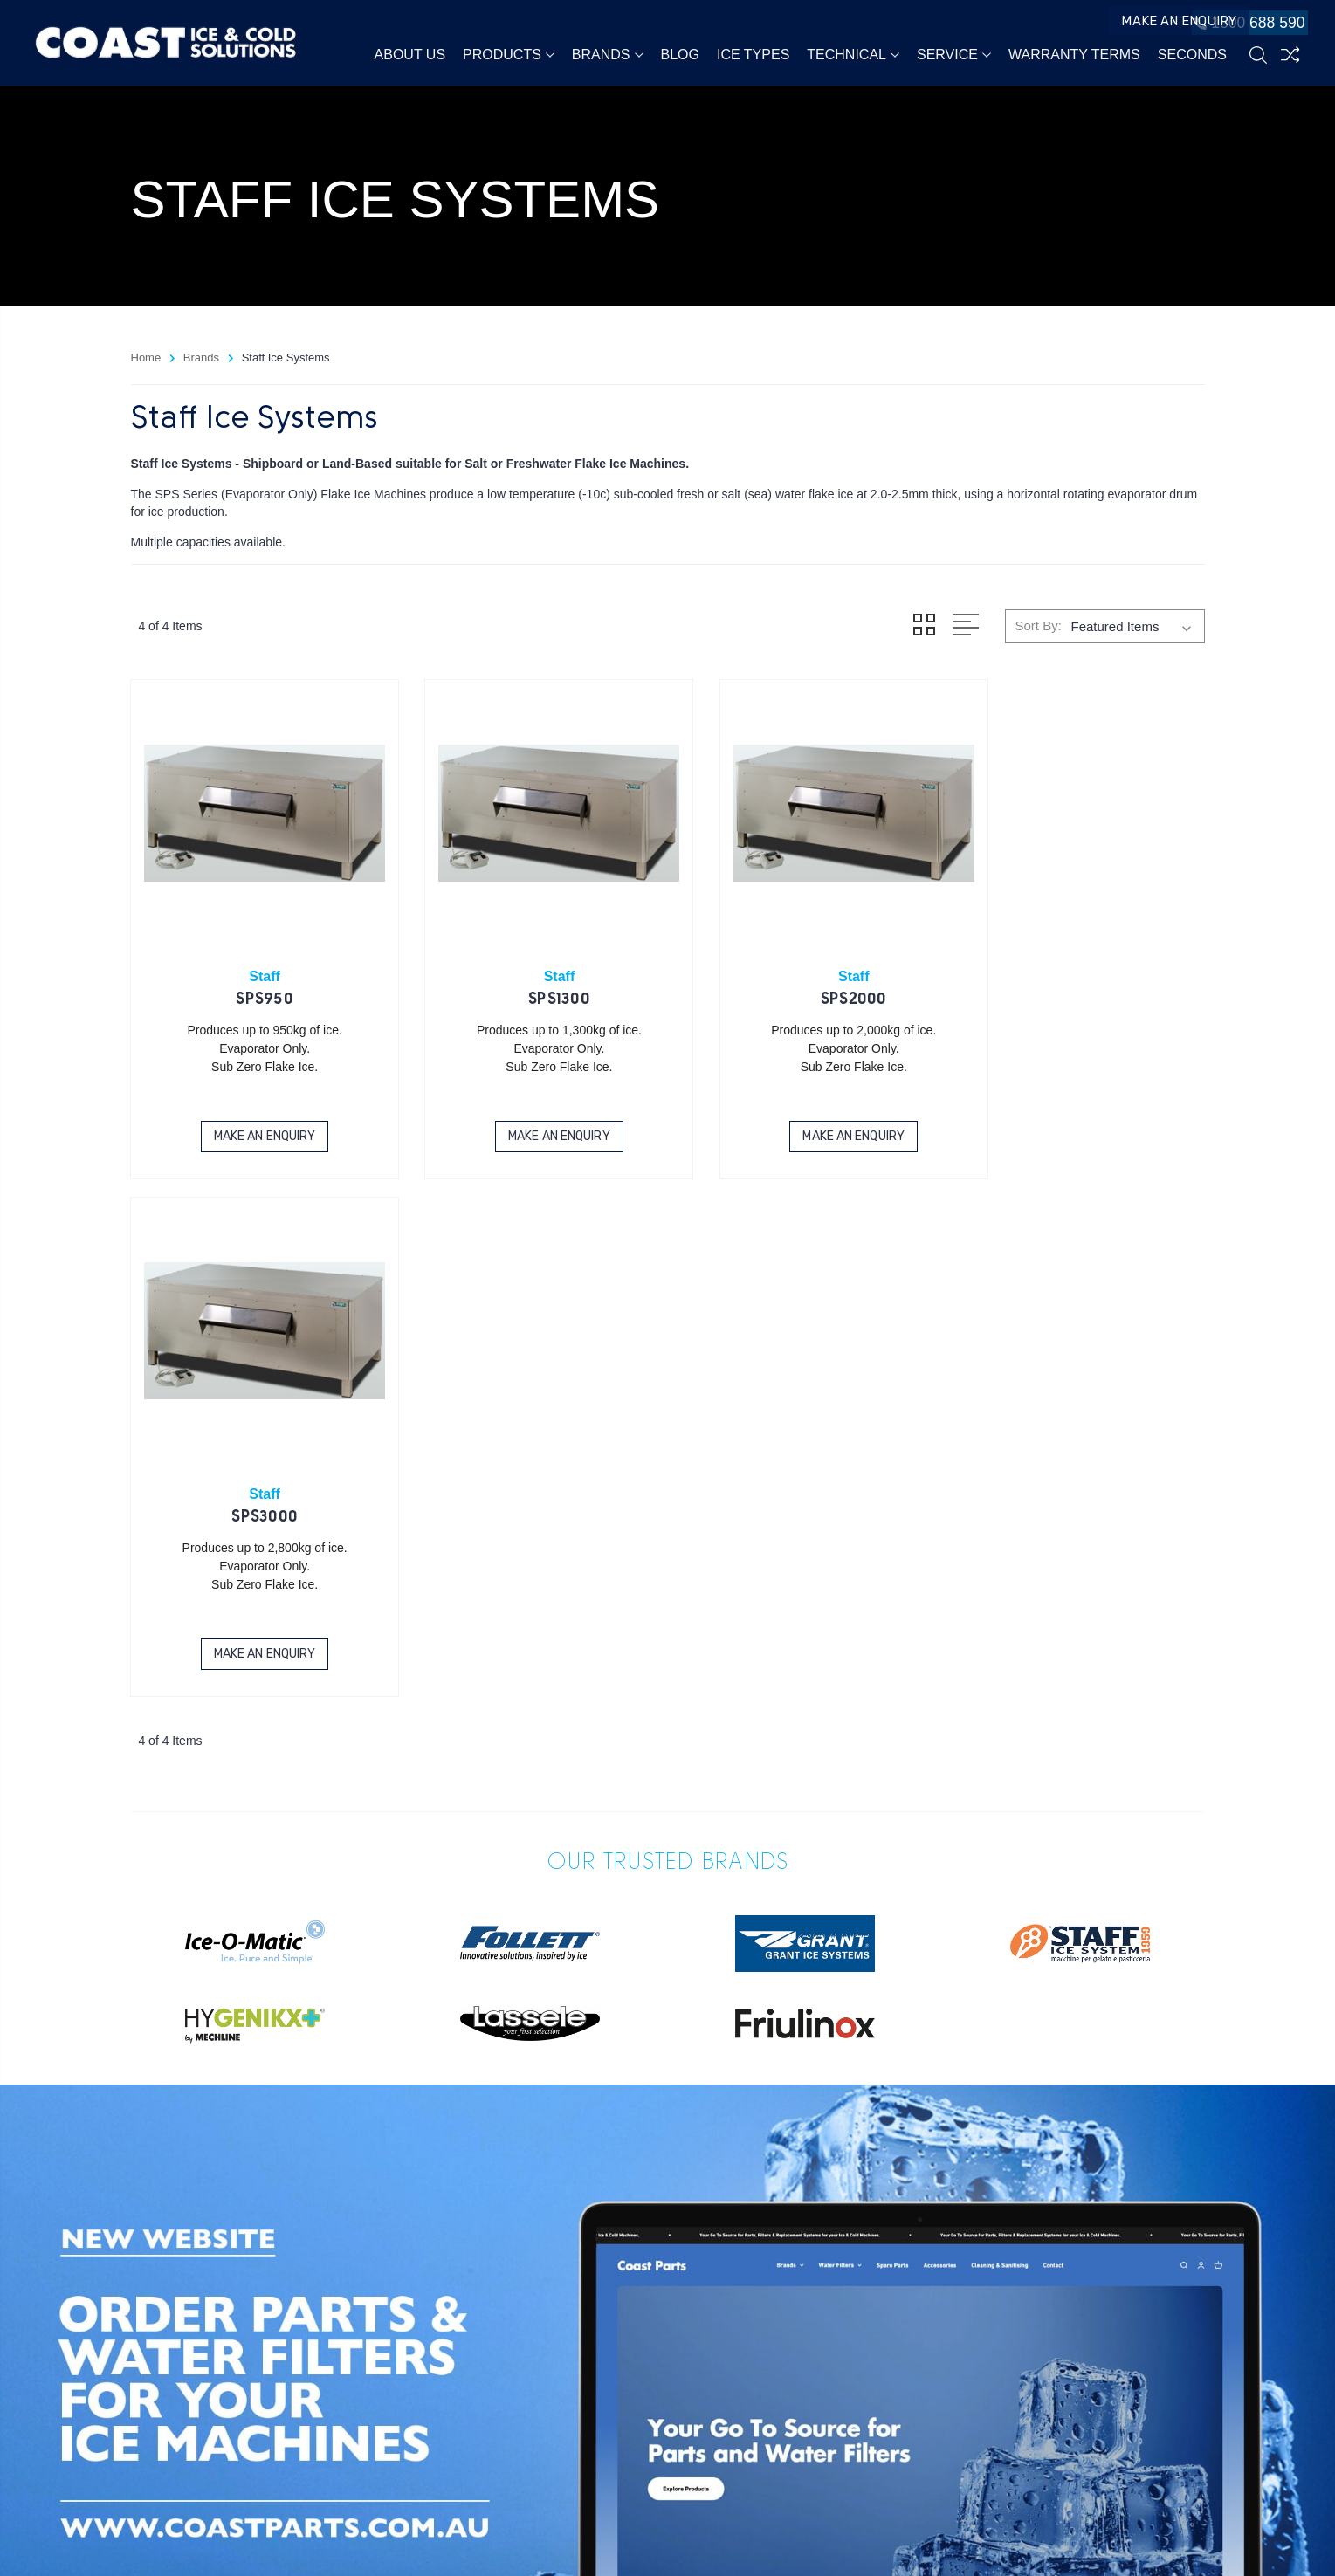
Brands (607, 56)
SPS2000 (805, 980)
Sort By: (1038, 625)
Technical (853, 56)
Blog (680, 56)
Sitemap (287, 2540)
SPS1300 (530, 980)
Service (954, 56)
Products (508, 56)
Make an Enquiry (1133, 24)
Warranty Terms (1074, 56)
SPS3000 (1080, 980)
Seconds (1192, 56)
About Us (410, 56)
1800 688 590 (1243, 24)
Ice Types (753, 56)
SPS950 (255, 980)
